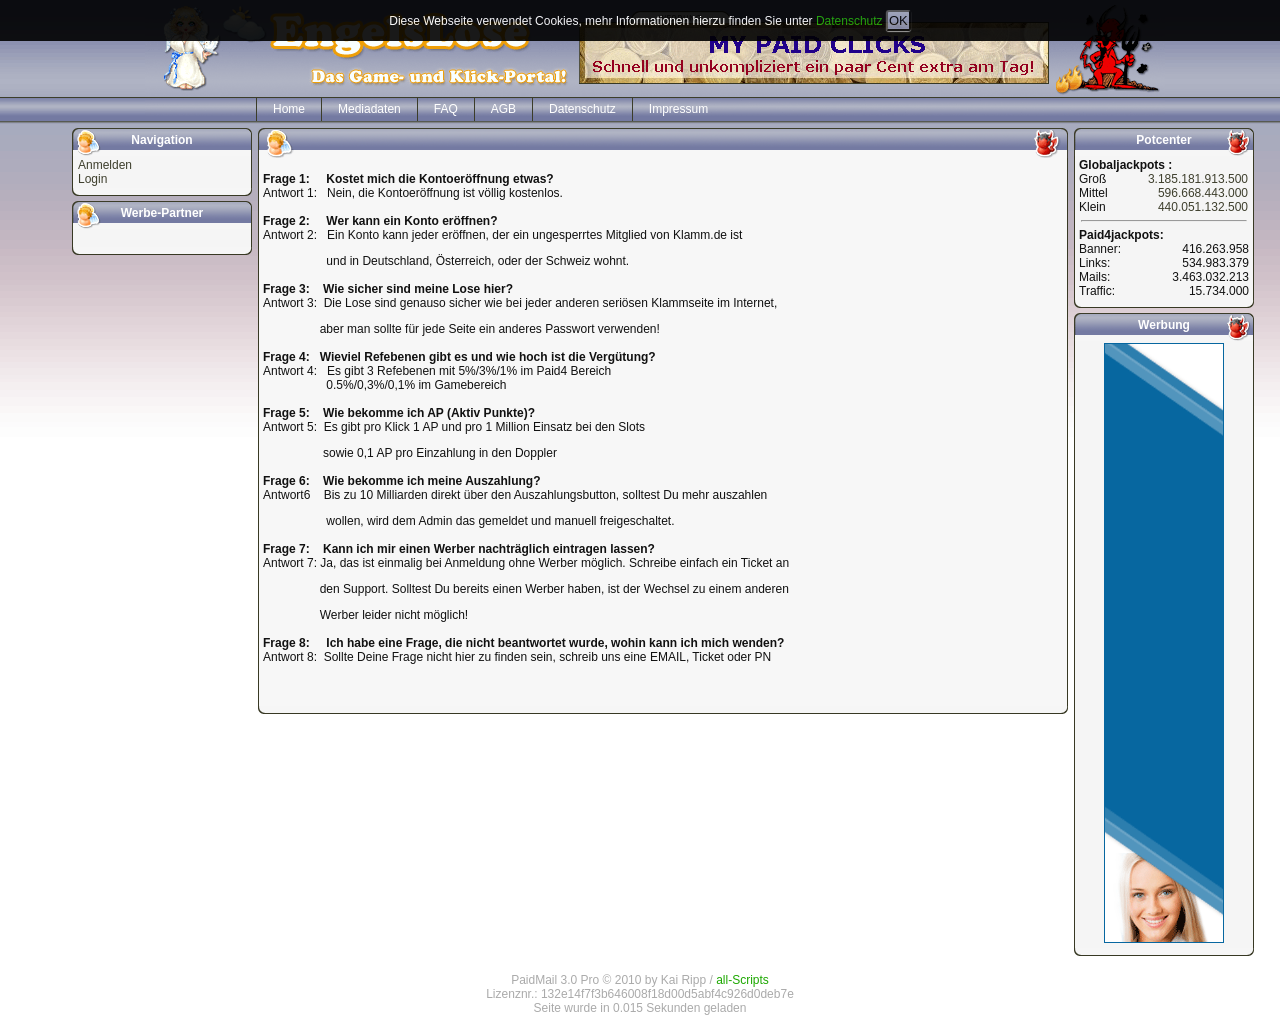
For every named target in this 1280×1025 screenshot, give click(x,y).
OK (898, 20)
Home (289, 109)
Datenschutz (849, 21)
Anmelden (105, 165)
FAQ (446, 109)
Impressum (678, 109)
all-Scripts (742, 980)
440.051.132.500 (1203, 207)
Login (92, 179)
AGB (503, 109)
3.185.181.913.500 (1198, 179)
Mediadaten (369, 109)
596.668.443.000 (1203, 193)
